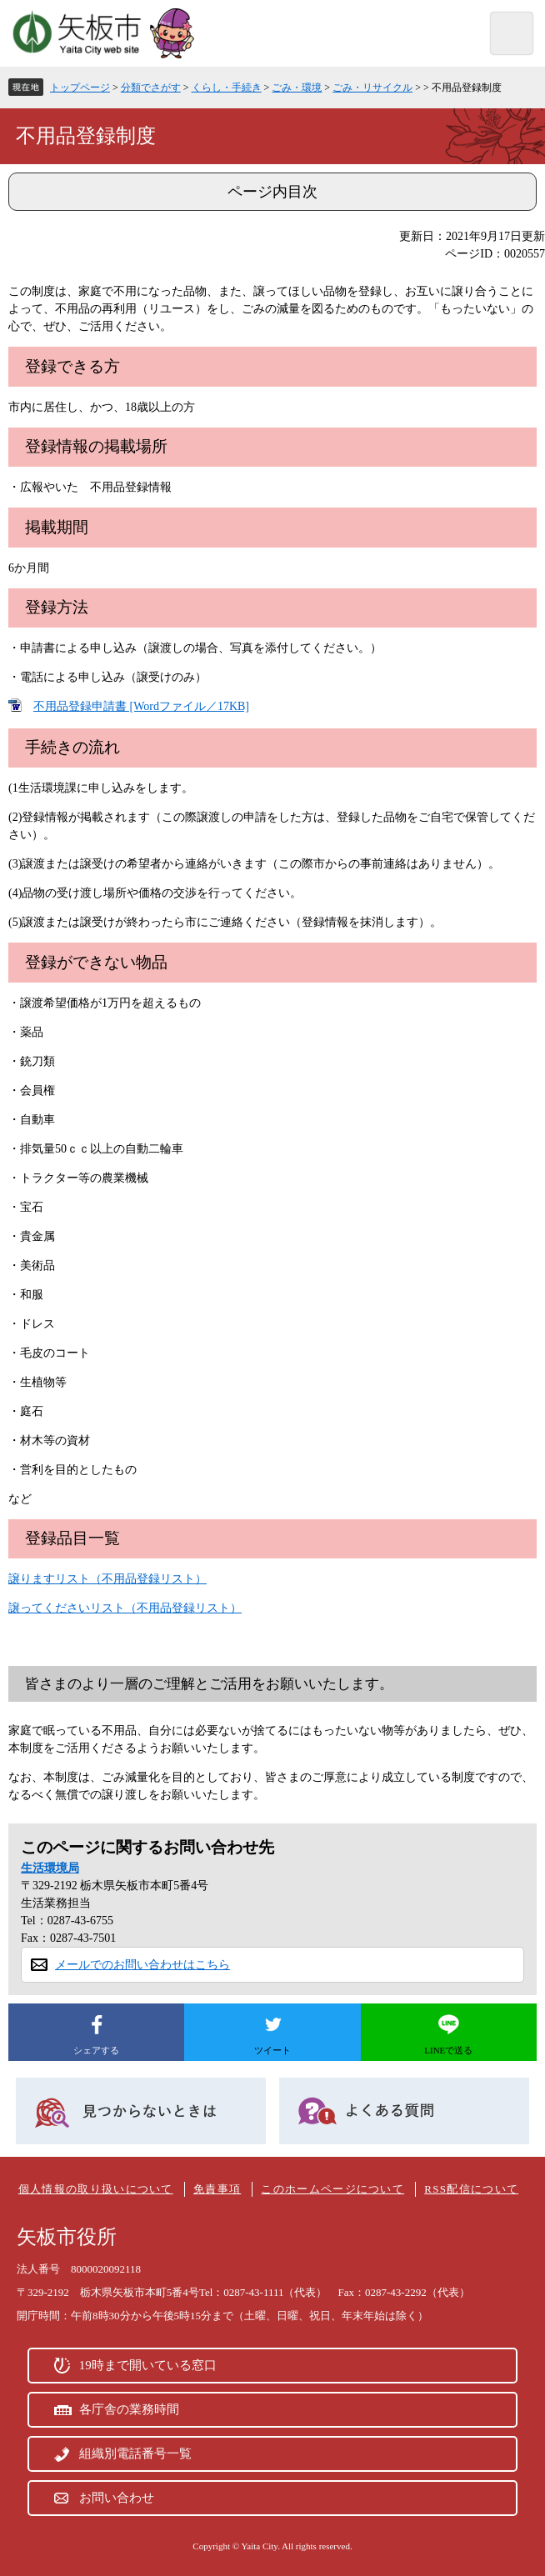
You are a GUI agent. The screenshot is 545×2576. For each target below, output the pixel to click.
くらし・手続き (227, 87)
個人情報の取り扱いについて (95, 2189)
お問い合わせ (116, 2497)
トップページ (80, 87)
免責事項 (217, 2189)
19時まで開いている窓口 (148, 2365)
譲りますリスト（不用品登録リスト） (107, 1579)
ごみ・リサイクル (372, 87)
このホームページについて (332, 2189)
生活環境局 (50, 1868)
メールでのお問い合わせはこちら (142, 1964)
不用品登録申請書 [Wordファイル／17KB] (141, 706)
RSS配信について (471, 2189)
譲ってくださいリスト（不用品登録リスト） (125, 1608)
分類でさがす (151, 87)
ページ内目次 (273, 191)
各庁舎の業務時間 (129, 2409)
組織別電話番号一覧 (135, 2453)
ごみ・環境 (297, 87)
